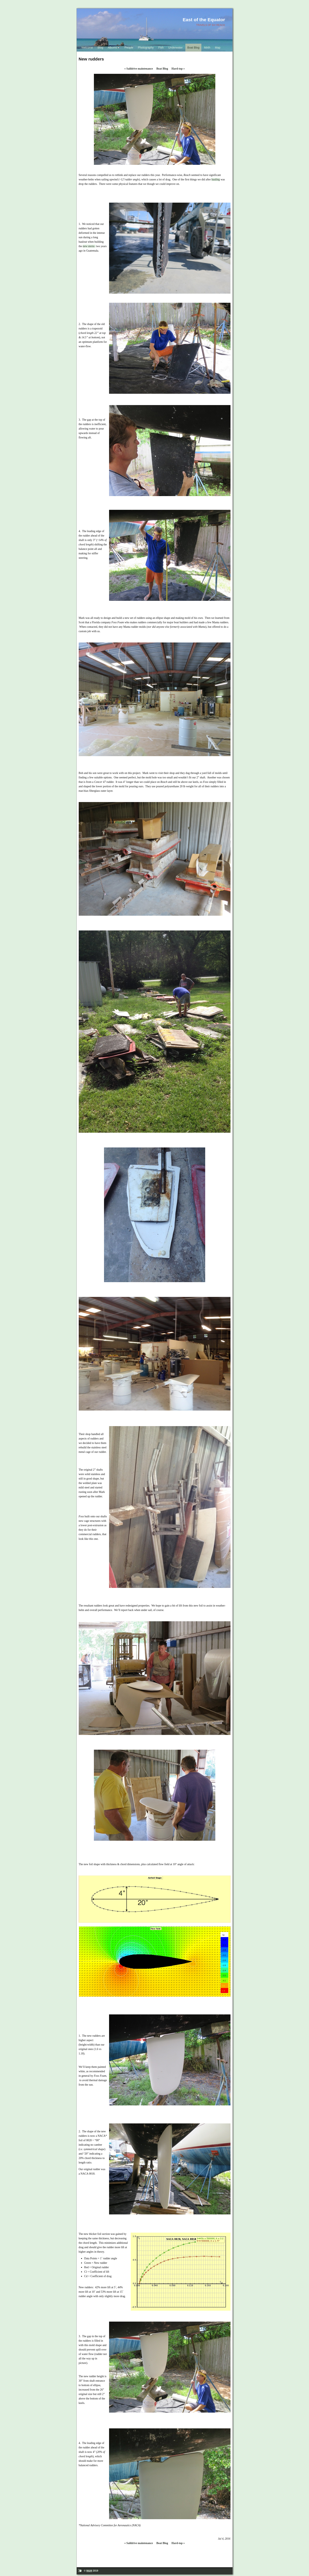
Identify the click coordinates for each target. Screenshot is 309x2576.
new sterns (89, 246)
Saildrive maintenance (138, 68)
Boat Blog (162, 68)
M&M (89, 2570)
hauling (215, 179)
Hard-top (178, 68)
